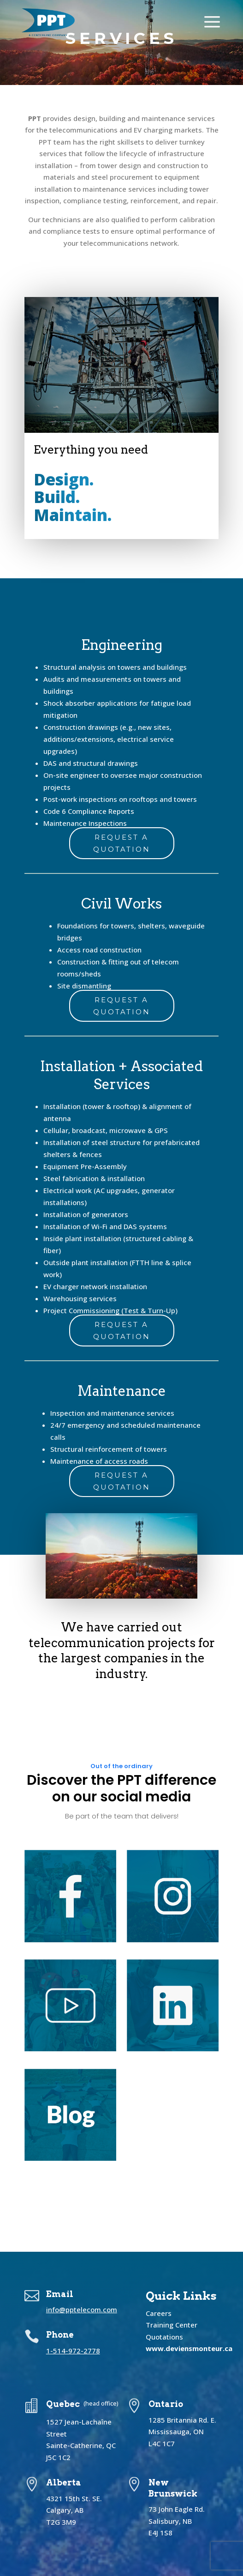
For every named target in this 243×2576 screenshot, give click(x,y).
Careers (159, 2313)
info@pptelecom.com (81, 2309)
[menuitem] (48, 23)
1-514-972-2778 (73, 2350)
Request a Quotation (121, 843)
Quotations (164, 2336)
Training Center (171, 2324)
